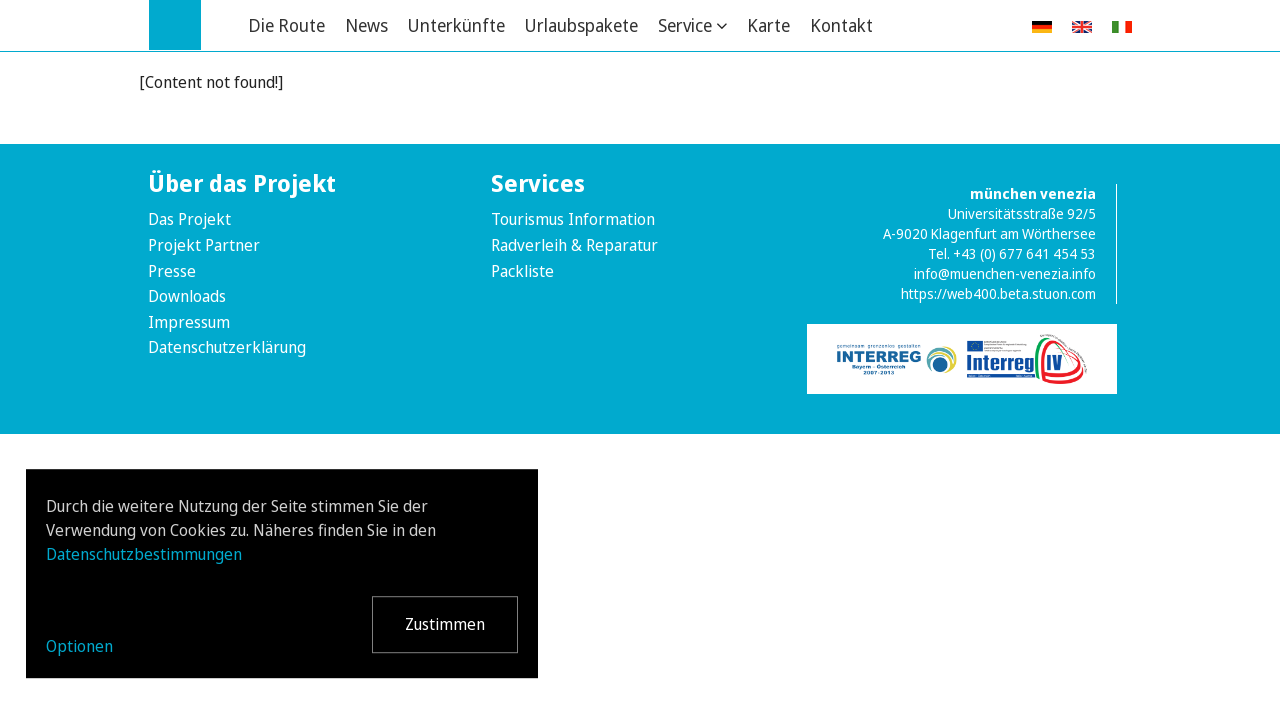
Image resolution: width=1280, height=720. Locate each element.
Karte (768, 25)
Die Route (286, 25)
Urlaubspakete (581, 25)
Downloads (187, 296)
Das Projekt (189, 219)
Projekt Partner (204, 245)
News (366, 25)
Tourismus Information (573, 219)
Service (685, 25)
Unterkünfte (456, 25)
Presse (172, 271)
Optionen (79, 646)
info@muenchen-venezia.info (1005, 273)
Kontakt (841, 25)
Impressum (189, 322)
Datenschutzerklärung (227, 347)
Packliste (522, 271)
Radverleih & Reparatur (574, 245)
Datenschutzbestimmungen (144, 554)
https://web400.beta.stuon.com (998, 293)
